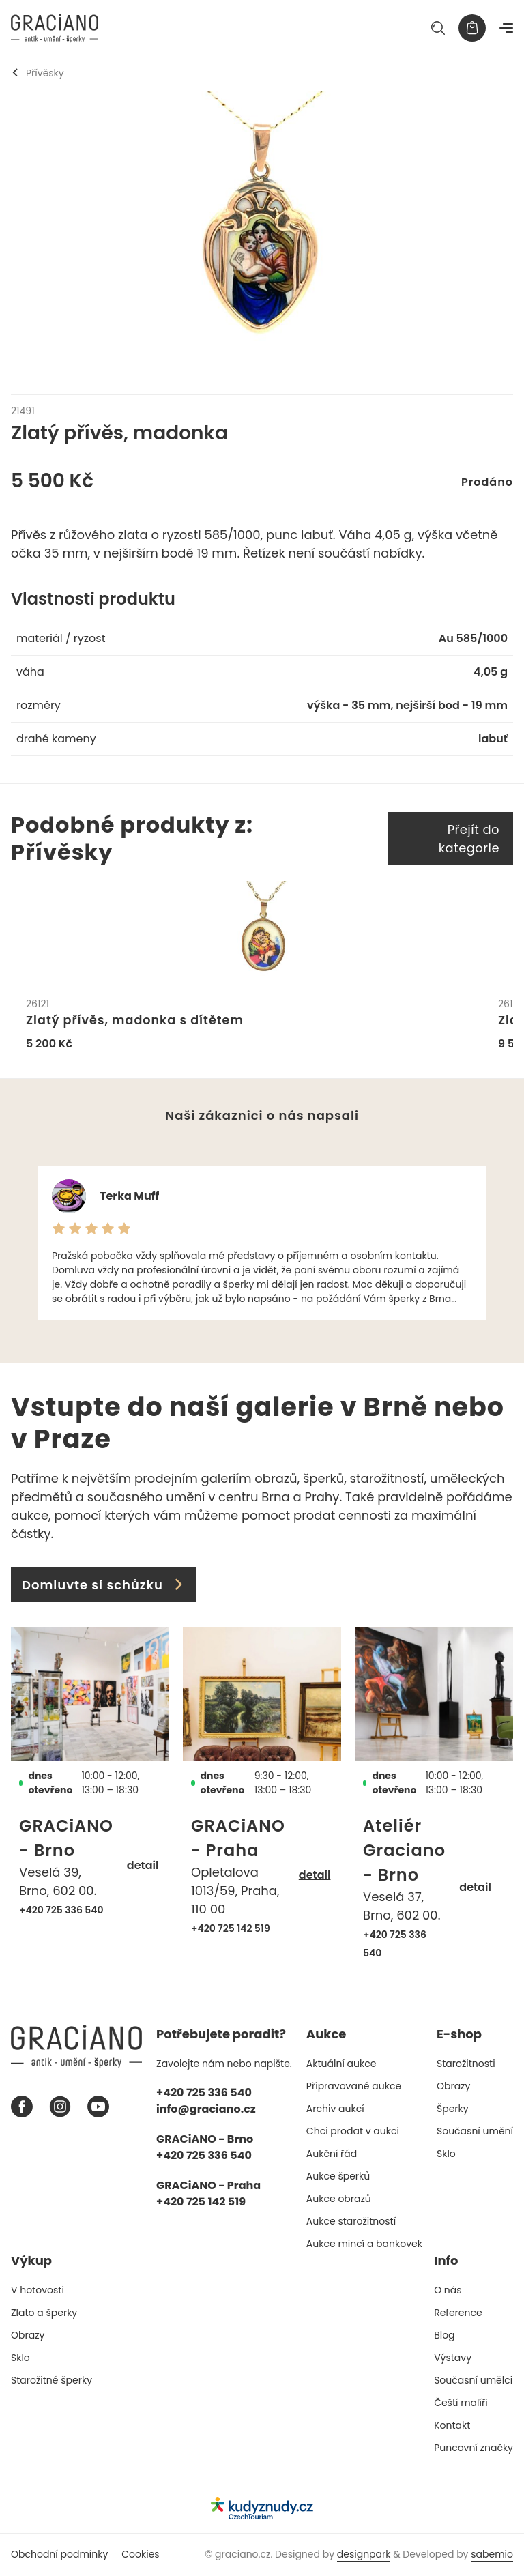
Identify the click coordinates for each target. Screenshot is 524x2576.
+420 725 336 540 (61, 1910)
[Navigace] (506, 28)
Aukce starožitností (351, 2222)
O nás (447, 2291)
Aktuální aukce (341, 2064)
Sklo (446, 2154)
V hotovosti (37, 2291)
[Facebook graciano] (22, 2108)
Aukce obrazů (338, 2199)
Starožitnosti (466, 2064)
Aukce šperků (338, 2177)
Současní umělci (473, 2381)
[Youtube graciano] (98, 2108)
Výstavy (452, 2358)
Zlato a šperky (44, 2313)
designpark (364, 2555)
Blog (444, 2336)
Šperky (453, 2109)
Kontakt (452, 2426)
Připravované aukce (353, 2087)
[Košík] (472, 28)
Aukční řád (331, 2154)
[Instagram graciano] (60, 2108)
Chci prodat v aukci (352, 2132)
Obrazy (453, 2087)
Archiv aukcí (335, 2109)
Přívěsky (37, 73)
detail (143, 1867)
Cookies (140, 2555)
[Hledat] (438, 28)
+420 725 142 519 (230, 1929)
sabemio (492, 2555)
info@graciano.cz (206, 2109)
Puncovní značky (473, 2448)
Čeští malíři (461, 2403)
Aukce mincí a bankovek (364, 2244)
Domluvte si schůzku (103, 1585)
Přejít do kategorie (469, 838)
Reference (458, 2313)
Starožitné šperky (51, 2381)
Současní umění (475, 2132)
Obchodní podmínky (59, 2555)
